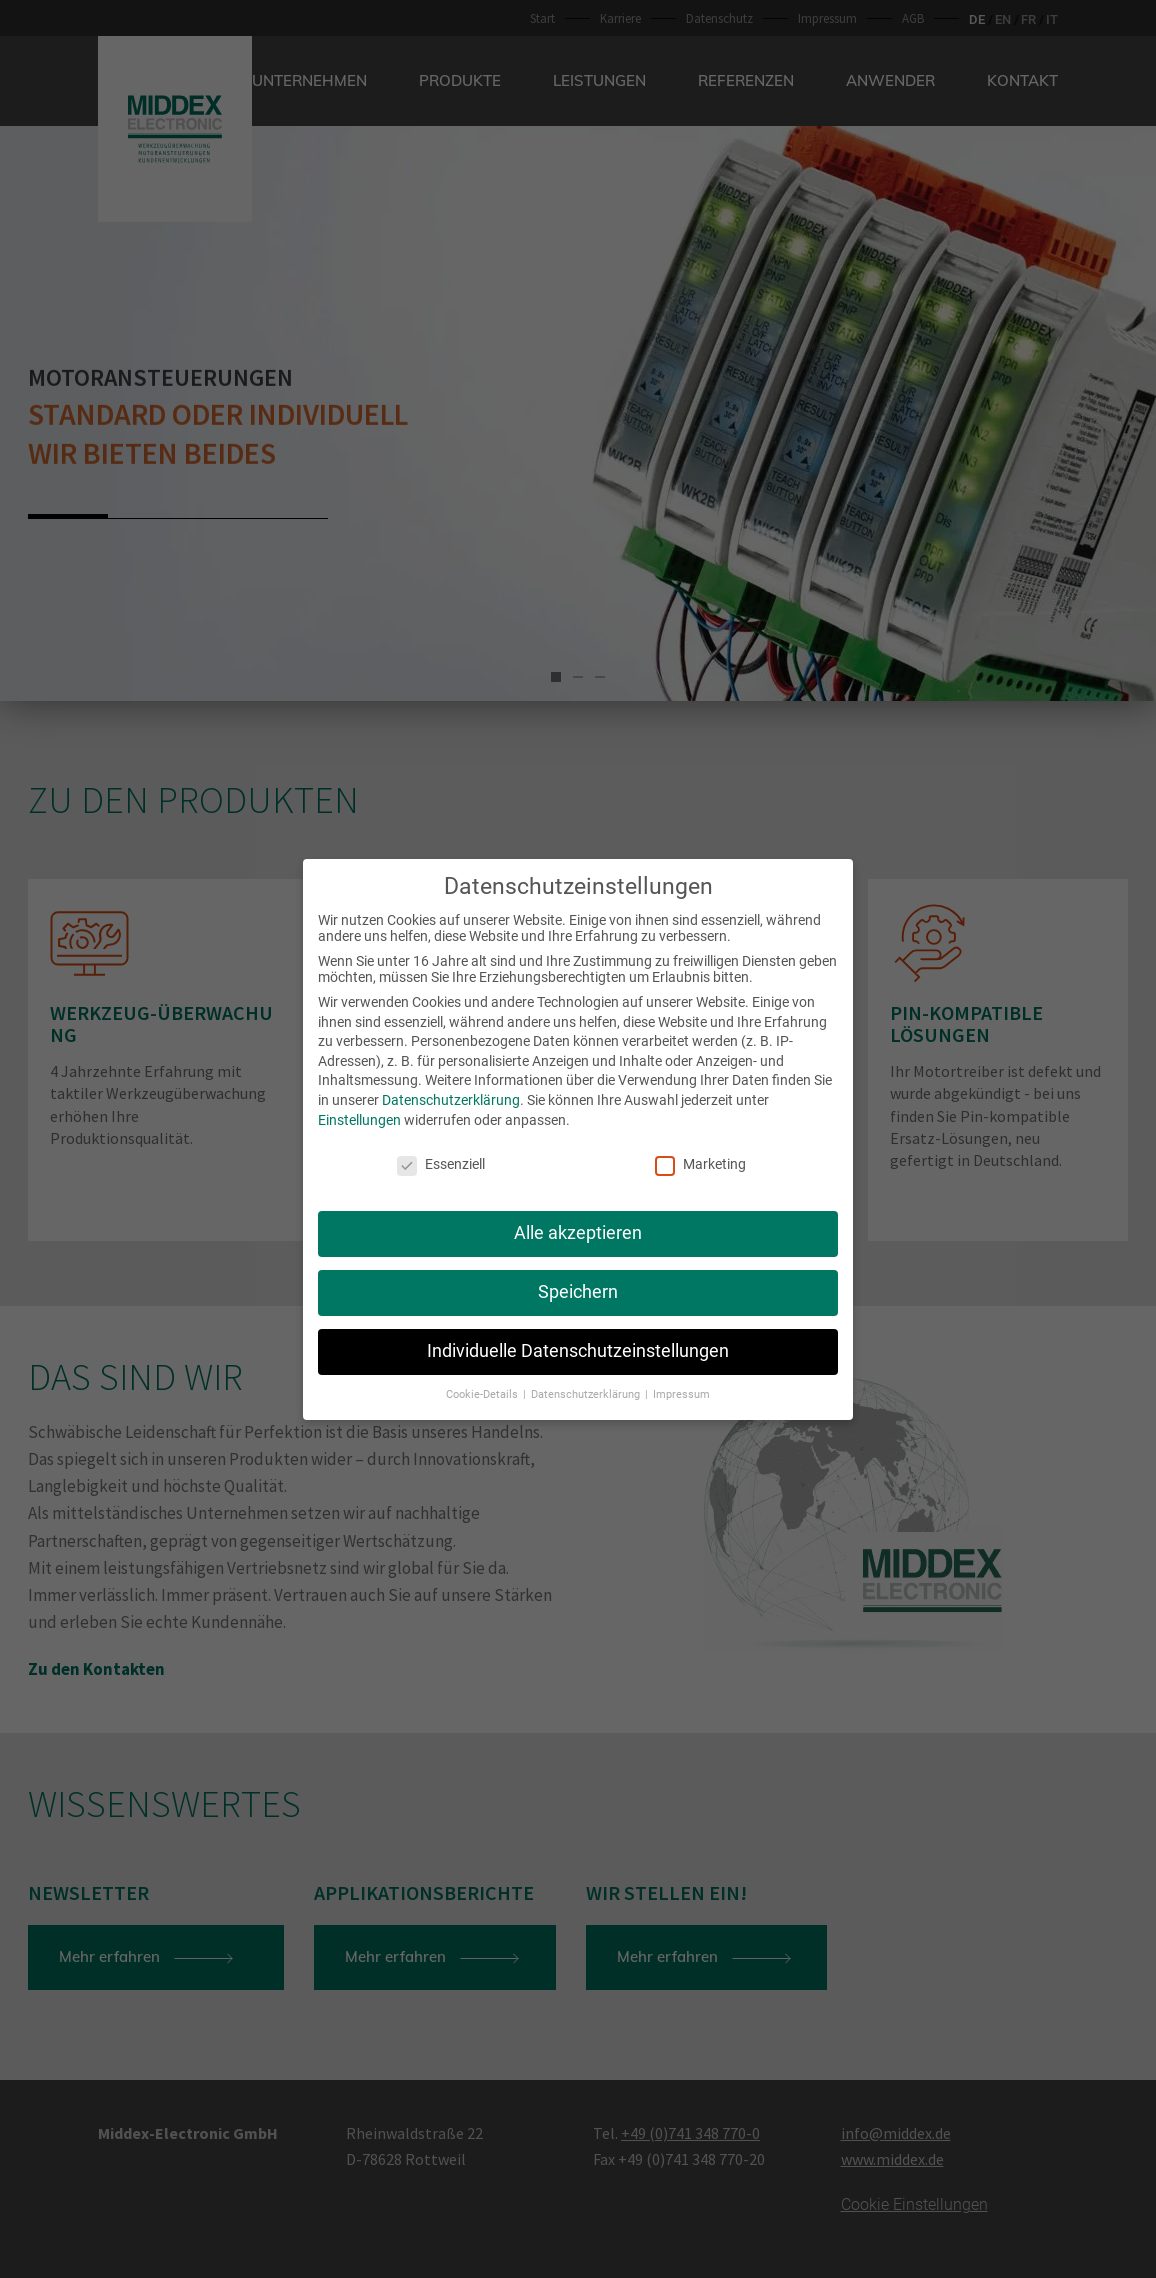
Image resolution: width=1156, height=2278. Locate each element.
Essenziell (441, 1153)
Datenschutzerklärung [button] (587, 1382)
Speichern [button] (578, 1281)
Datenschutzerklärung (451, 1089)
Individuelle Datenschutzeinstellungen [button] (578, 1340)
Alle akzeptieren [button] (578, 1222)
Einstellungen (359, 1108)
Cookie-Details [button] (483, 1382)
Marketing (700, 1153)
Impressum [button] (681, 1382)
